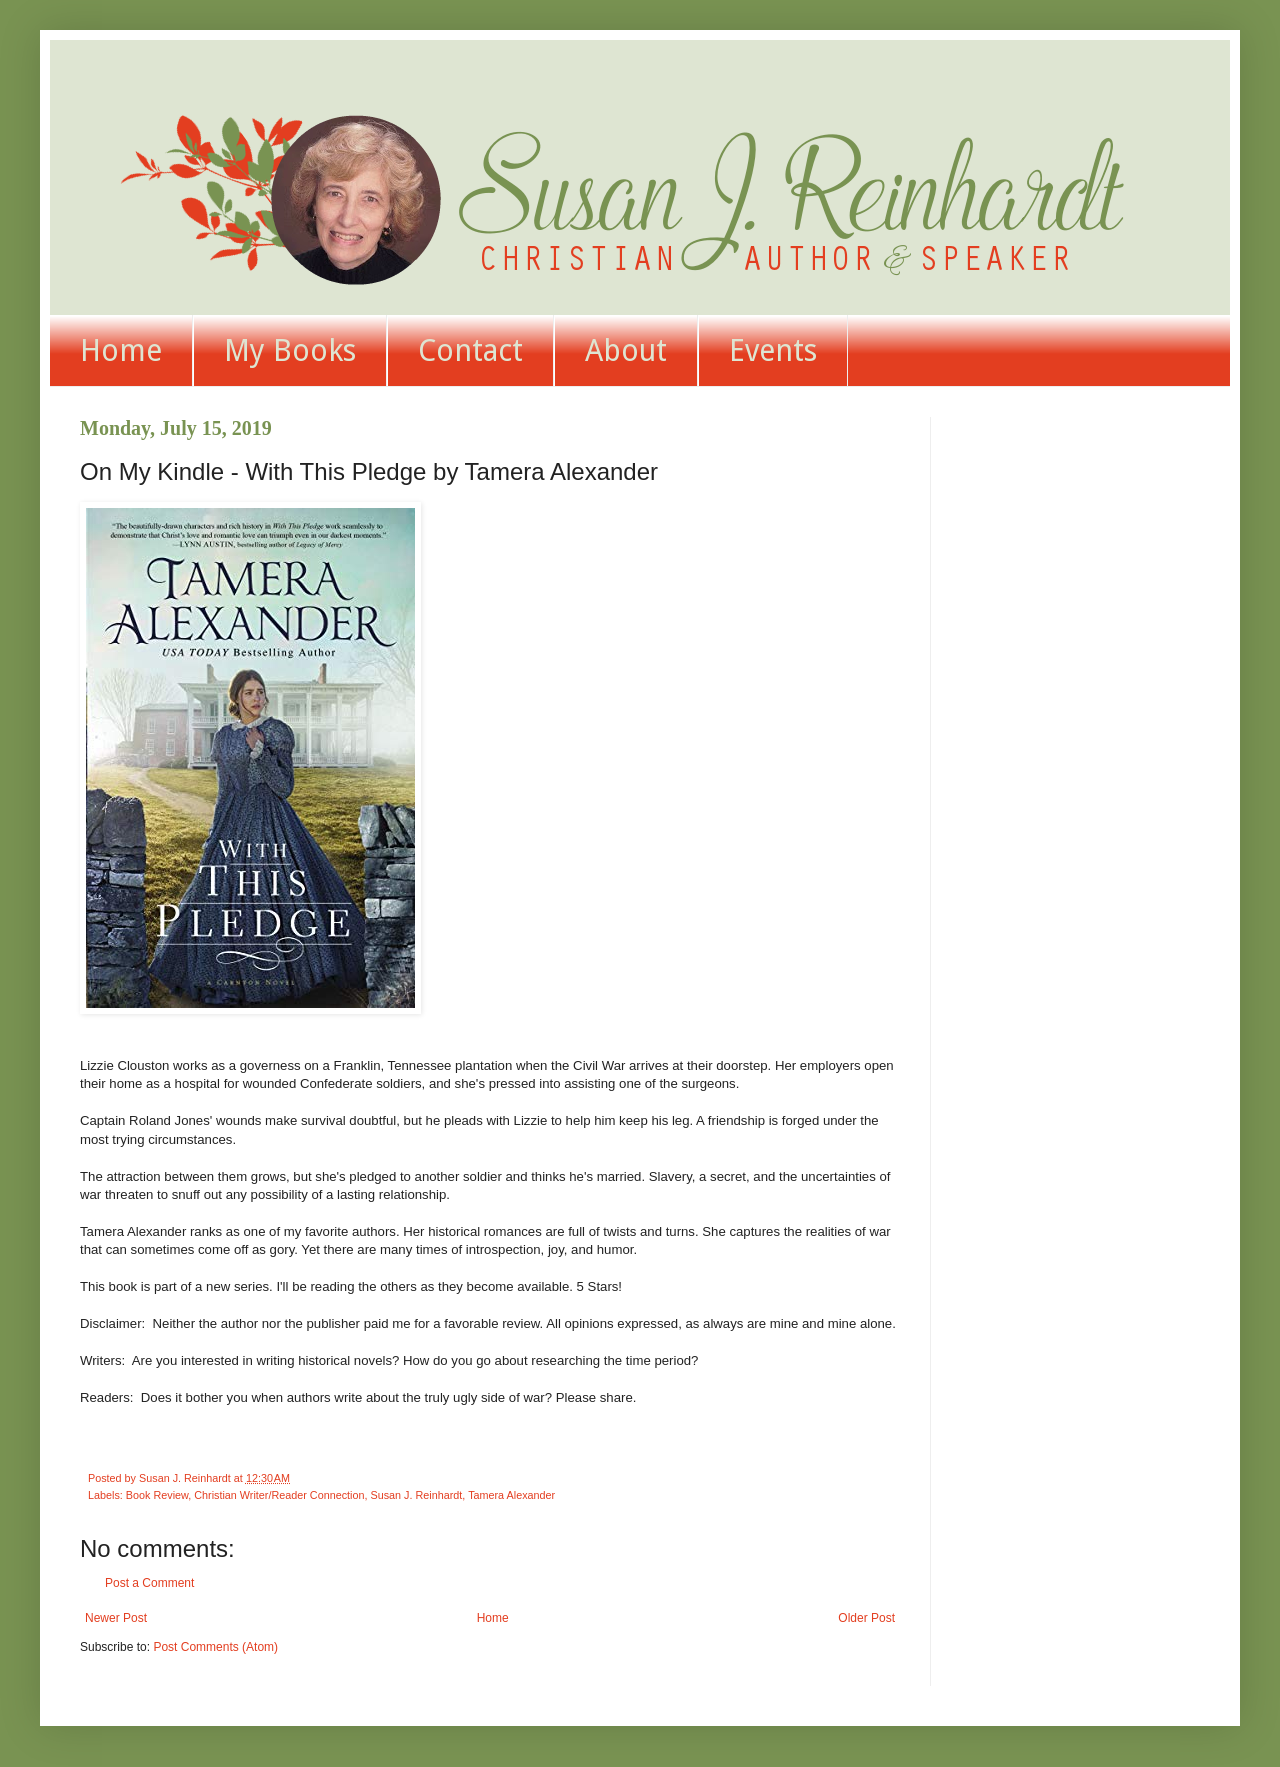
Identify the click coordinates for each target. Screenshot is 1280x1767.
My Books (290, 350)
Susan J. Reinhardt (416, 1495)
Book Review (157, 1495)
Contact (470, 350)
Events (773, 350)
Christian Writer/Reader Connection (279, 1495)
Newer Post (116, 1618)
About (626, 350)
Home (121, 350)
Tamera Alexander (511, 1495)
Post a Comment (149, 1583)
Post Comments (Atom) (215, 1647)
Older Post (866, 1618)
